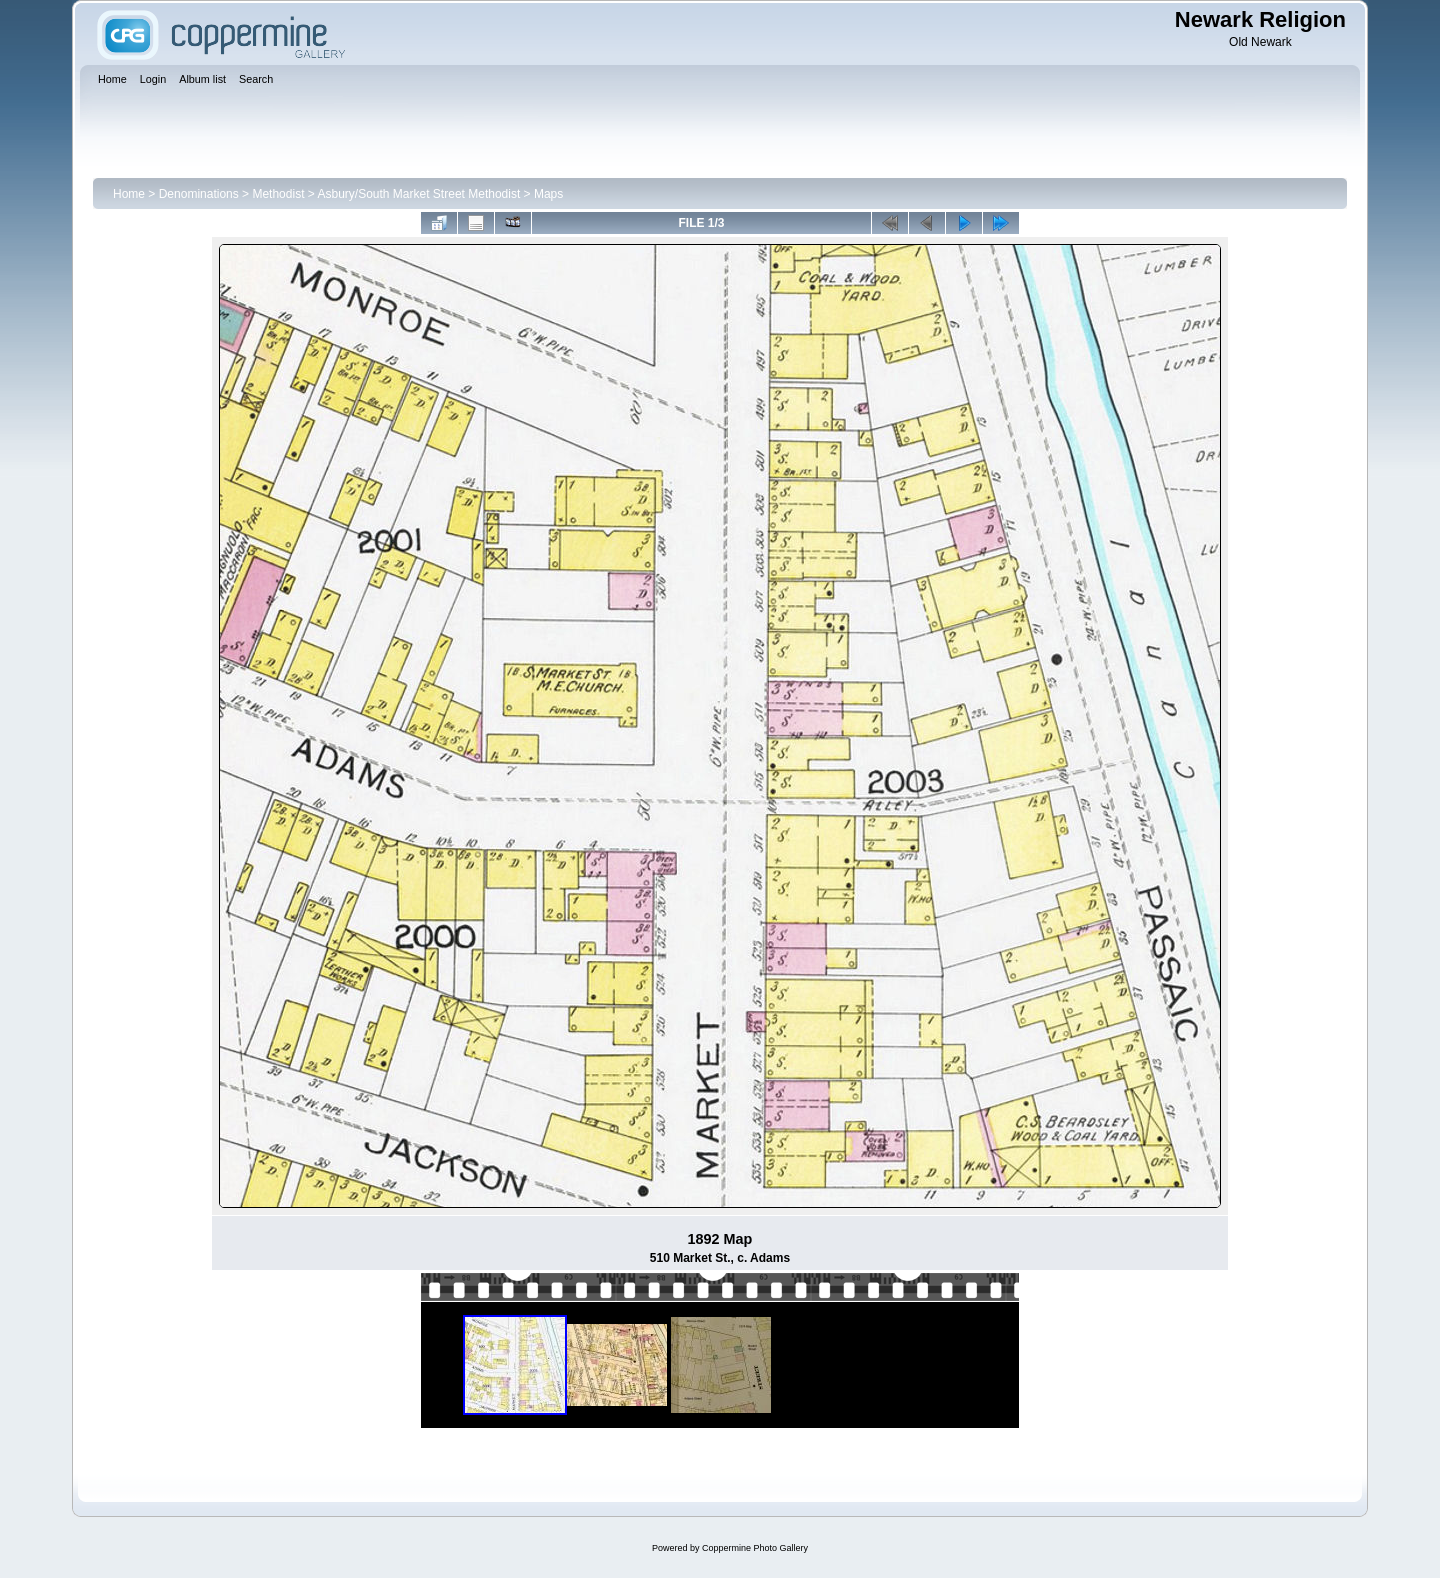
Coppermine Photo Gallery (755, 1548)
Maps (548, 194)
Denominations (199, 194)
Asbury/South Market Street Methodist (418, 194)
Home (129, 194)
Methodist (278, 194)
